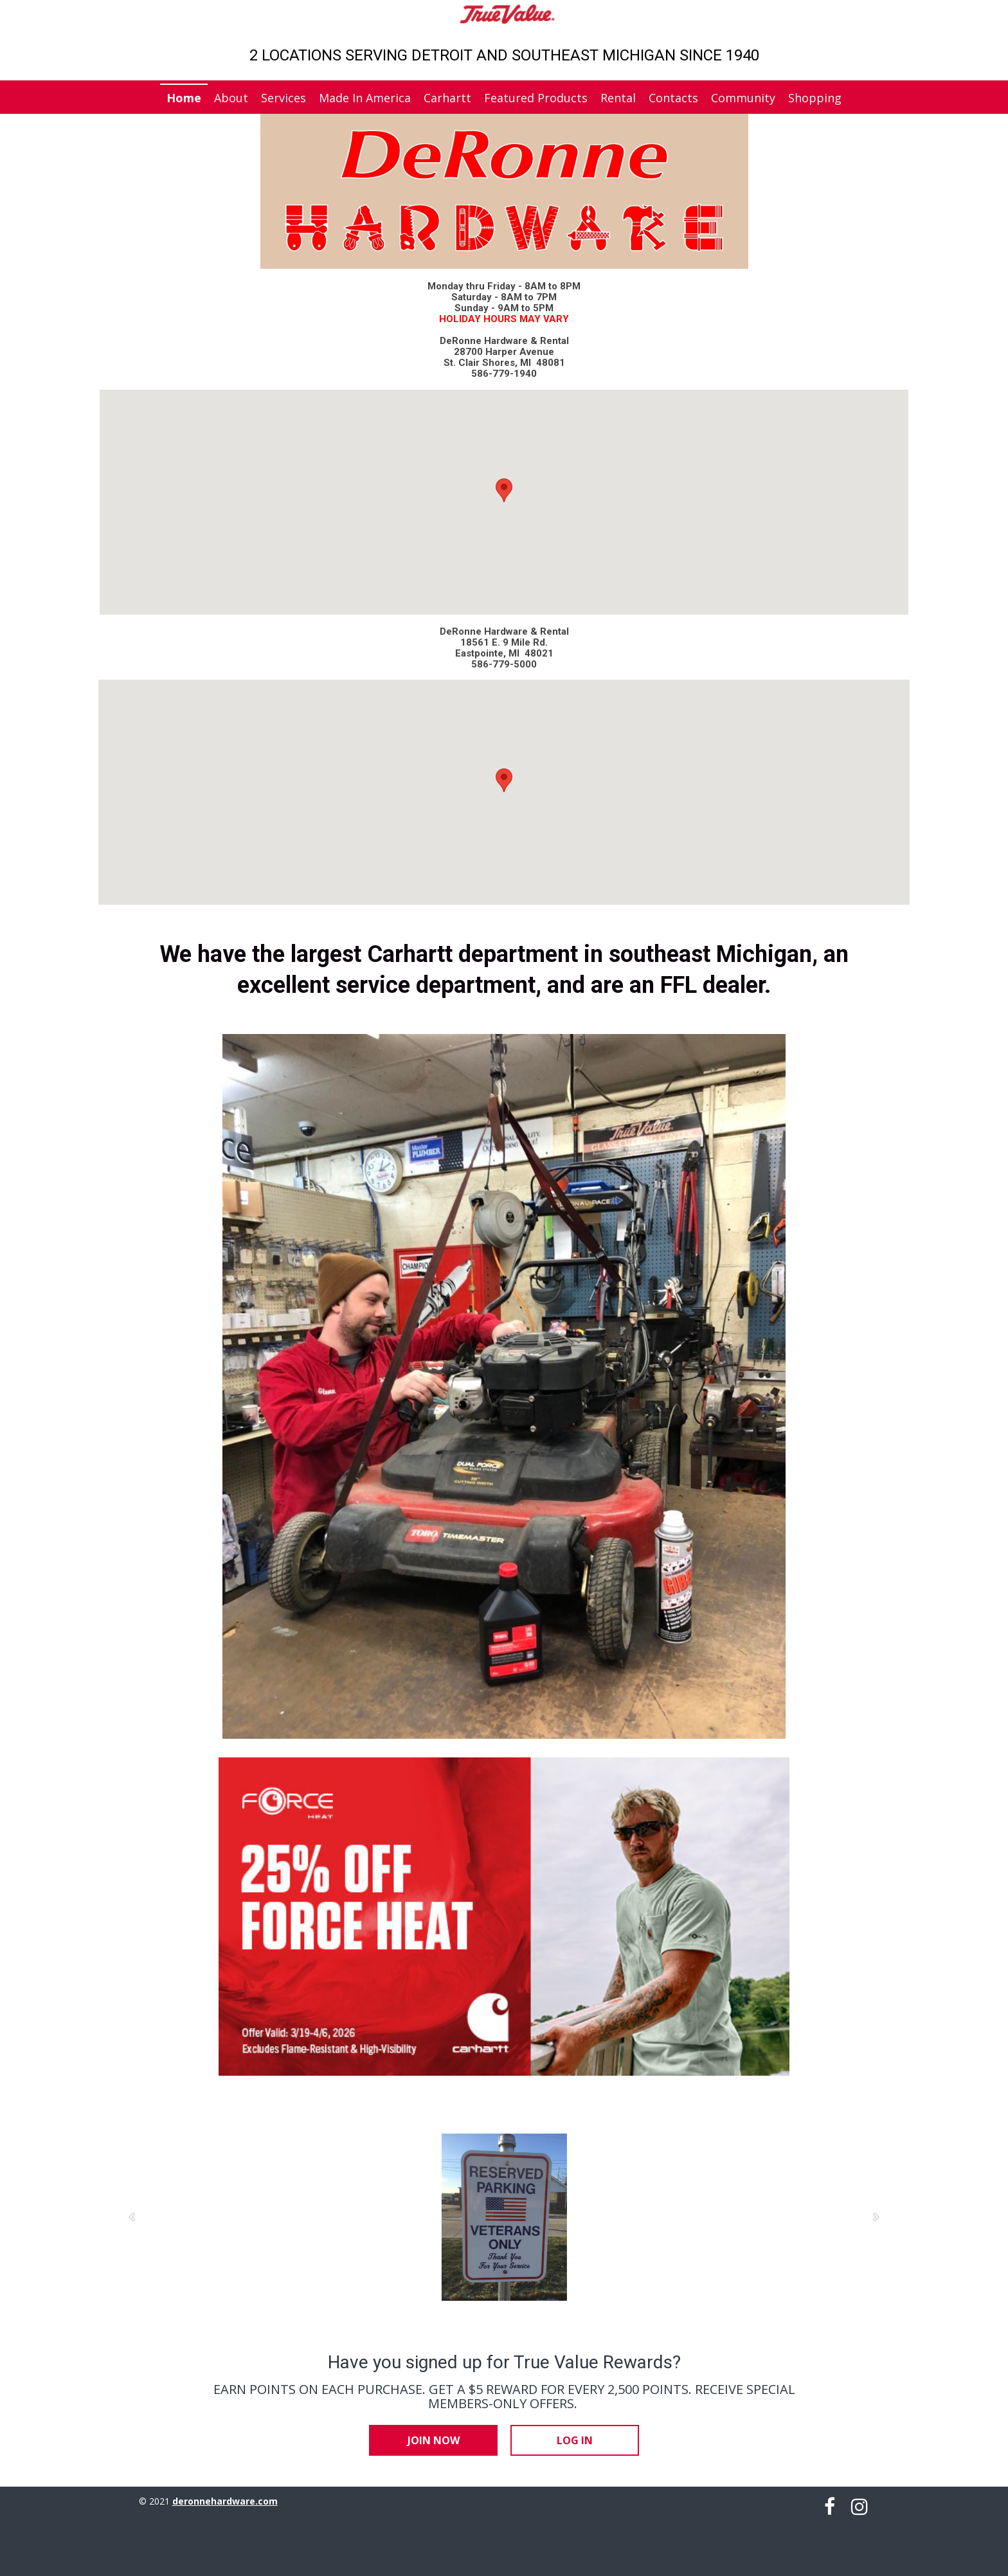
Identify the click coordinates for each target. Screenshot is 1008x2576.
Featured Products (536, 97)
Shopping (815, 97)
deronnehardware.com (225, 2501)
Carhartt (447, 97)
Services (283, 97)
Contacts (673, 97)
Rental (618, 97)
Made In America (365, 97)
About (231, 97)
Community (743, 97)
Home (183, 97)
